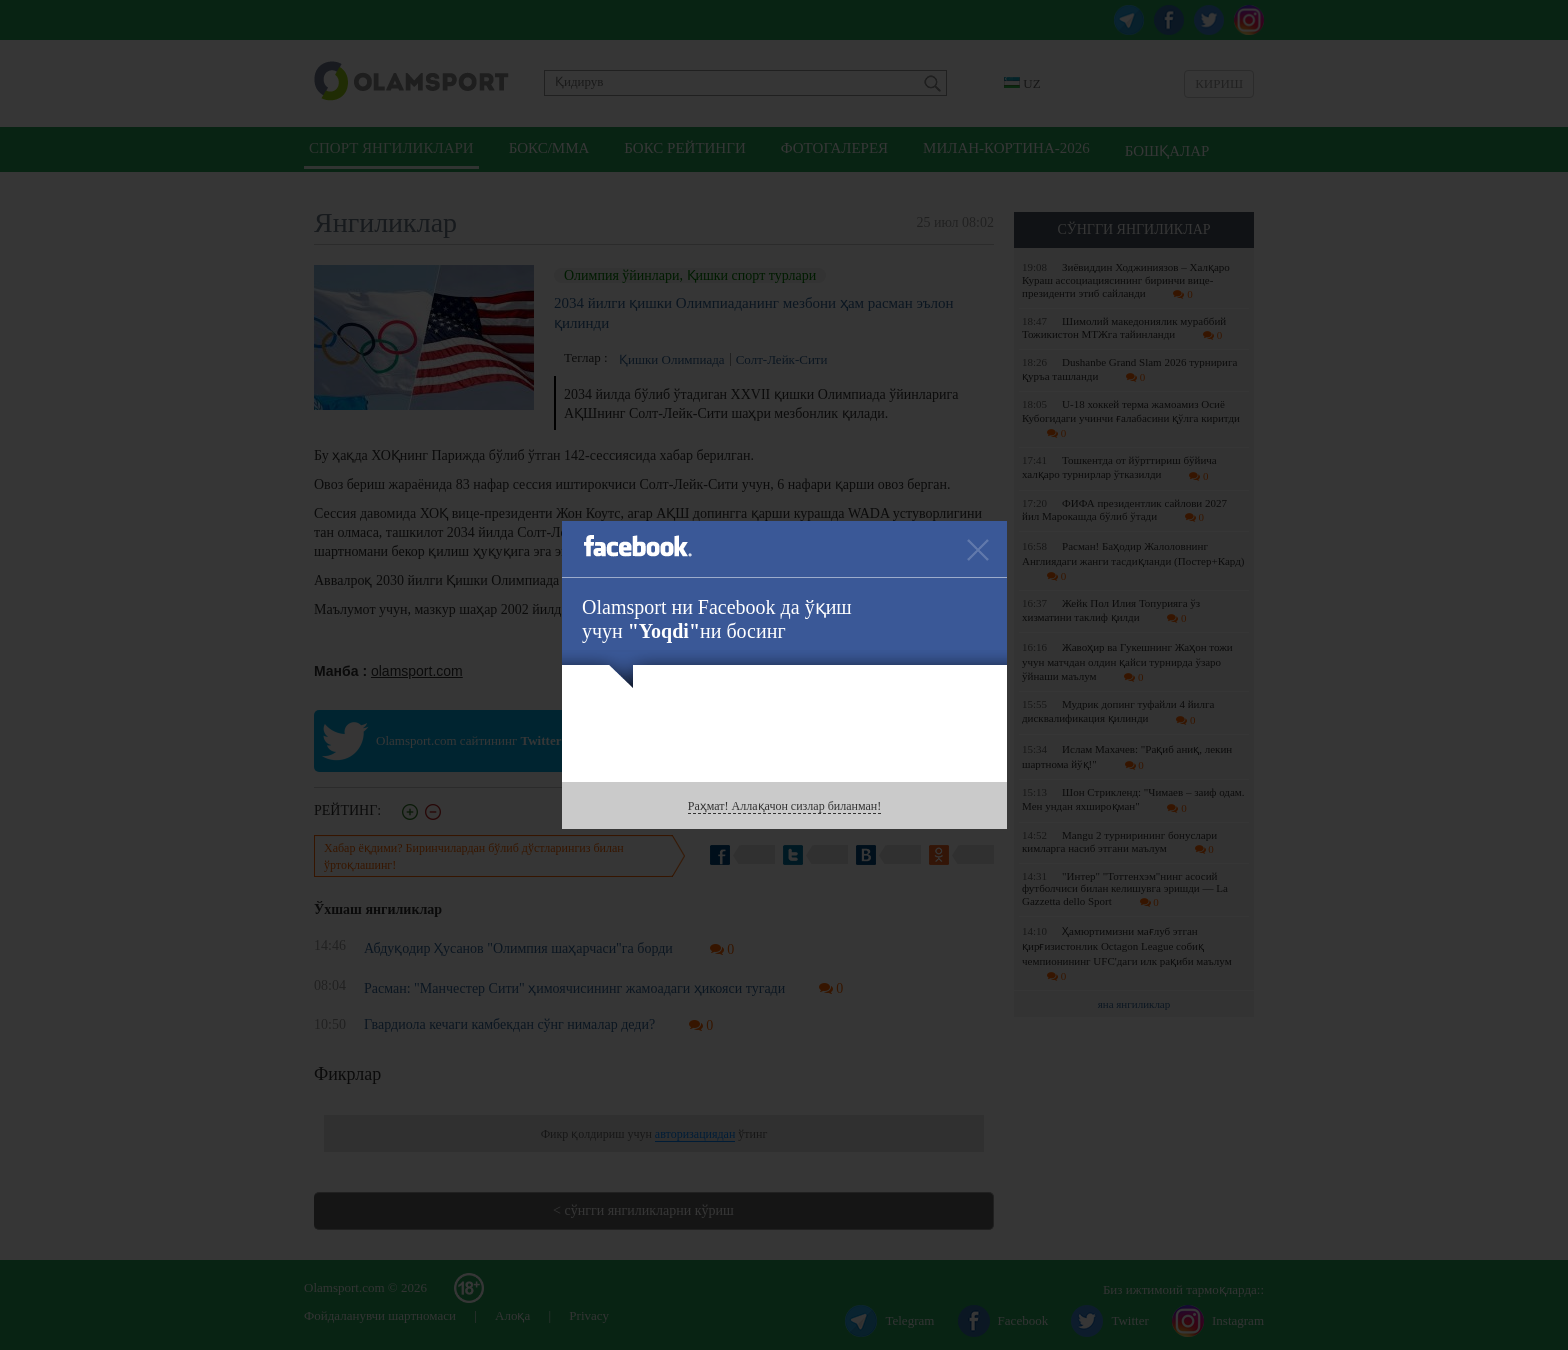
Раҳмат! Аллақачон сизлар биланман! (784, 806)
